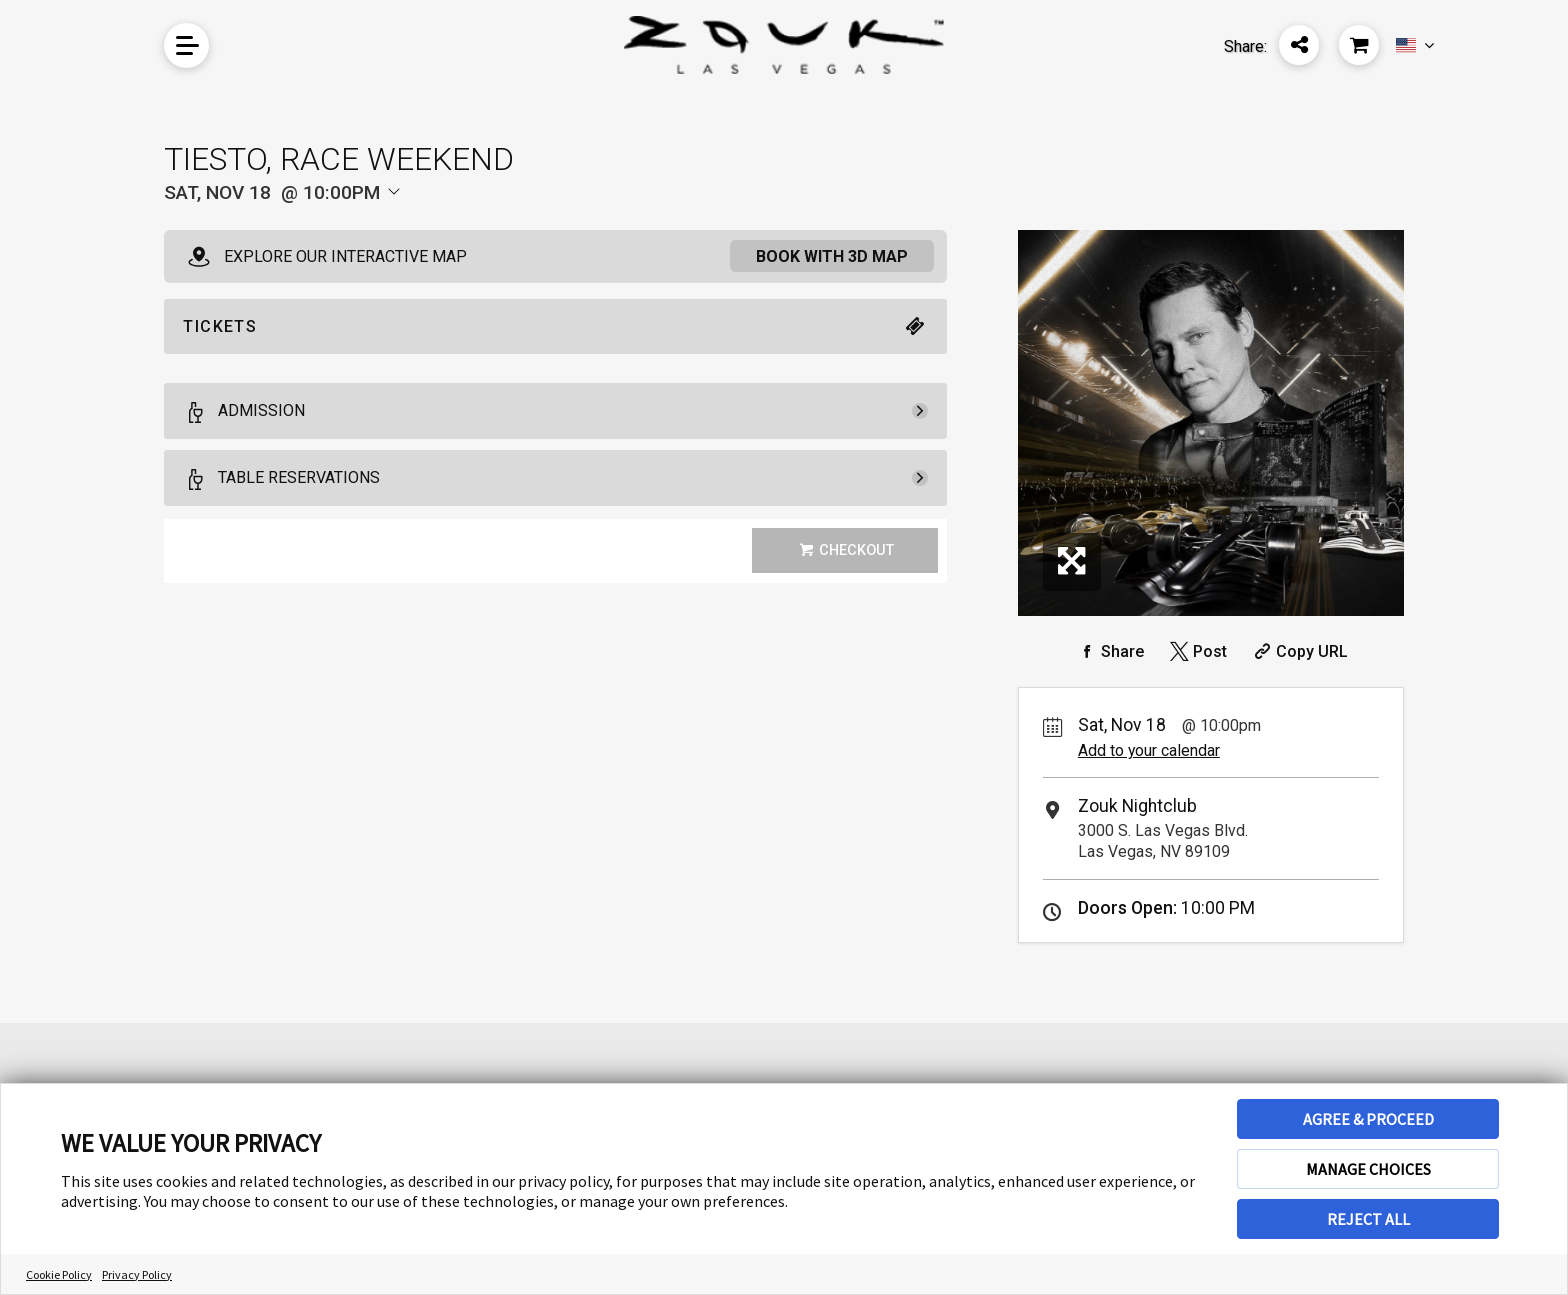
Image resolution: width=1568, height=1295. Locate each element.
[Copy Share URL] (1298, 651)
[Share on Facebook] (1109, 651)
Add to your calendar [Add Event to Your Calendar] (1149, 750)
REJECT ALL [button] (1368, 1219)
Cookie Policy (59, 1274)
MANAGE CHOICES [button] (1368, 1169)
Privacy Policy (137, 1274)
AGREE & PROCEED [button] (1368, 1119)
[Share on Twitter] (1196, 651)
